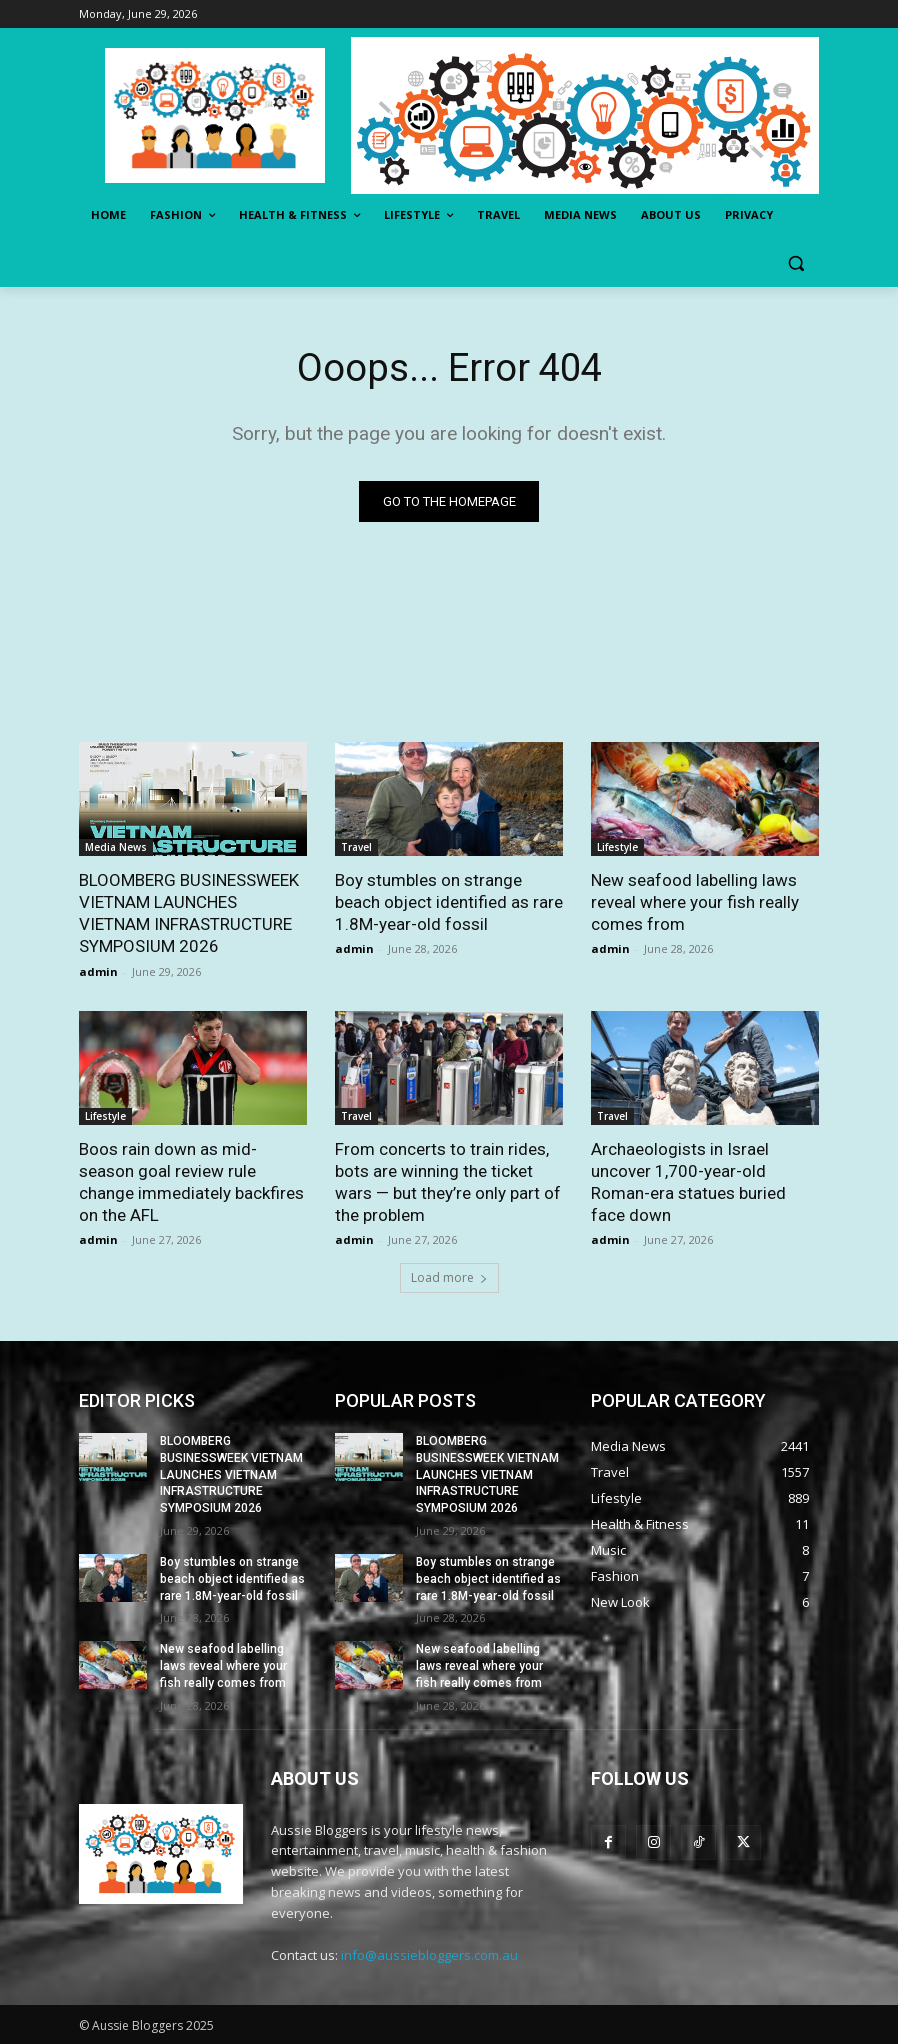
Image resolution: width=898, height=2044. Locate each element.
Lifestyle (617, 847)
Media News (116, 847)
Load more (449, 1277)
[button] (795, 263)
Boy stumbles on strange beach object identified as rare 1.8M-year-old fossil (449, 902)
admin (98, 971)
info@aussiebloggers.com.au (429, 1955)
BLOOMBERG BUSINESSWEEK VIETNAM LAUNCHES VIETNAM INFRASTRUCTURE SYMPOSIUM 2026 (231, 1474)
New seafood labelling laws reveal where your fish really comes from (695, 902)
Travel (356, 847)
